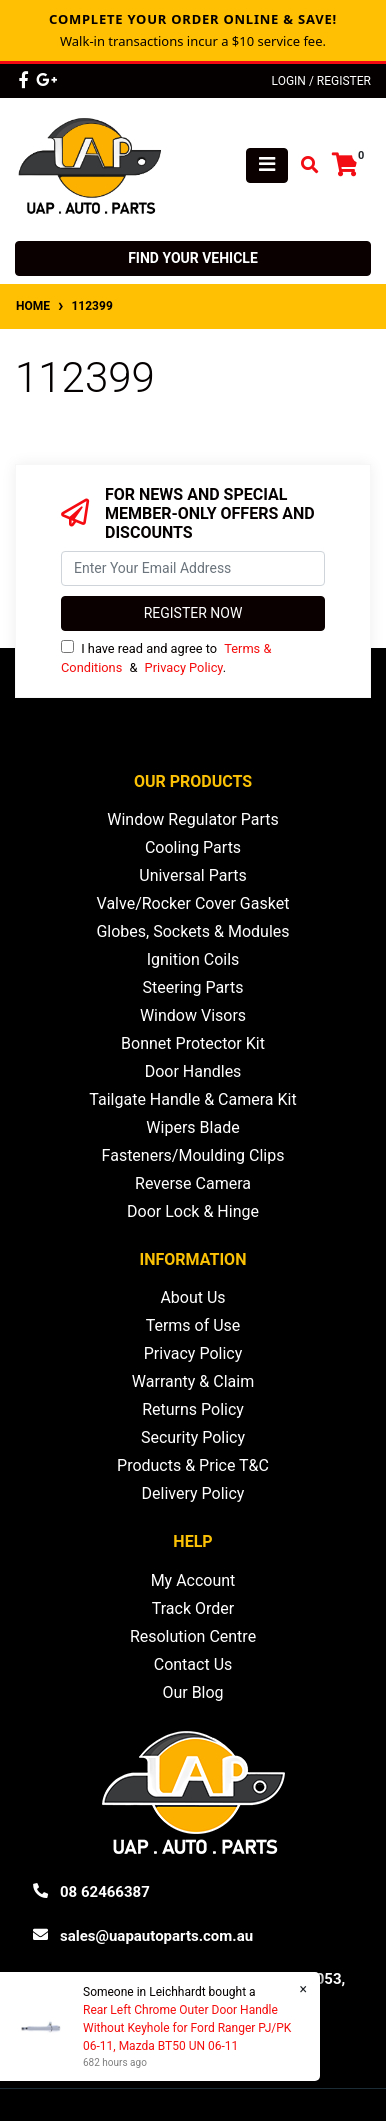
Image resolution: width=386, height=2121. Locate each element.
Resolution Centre (193, 1636)
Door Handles (193, 1071)
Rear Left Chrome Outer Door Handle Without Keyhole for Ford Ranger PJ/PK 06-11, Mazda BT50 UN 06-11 (186, 2028)
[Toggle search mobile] (303, 165)
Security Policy (193, 1437)
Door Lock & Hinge (193, 1211)
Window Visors (193, 1015)
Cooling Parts (193, 847)
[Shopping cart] (345, 165)
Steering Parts (193, 987)
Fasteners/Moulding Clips (193, 1155)
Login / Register (321, 81)
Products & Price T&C (193, 1465)
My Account (193, 1580)
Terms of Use (193, 1325)
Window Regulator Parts (192, 819)
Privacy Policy (184, 667)
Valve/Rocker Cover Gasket (193, 903)
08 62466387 (105, 1892)
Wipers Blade (192, 1127)
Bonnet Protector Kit (193, 1043)
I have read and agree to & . (166, 657)
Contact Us (193, 1664)
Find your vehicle (193, 258)
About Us (192, 1297)
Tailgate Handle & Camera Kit (192, 1099)
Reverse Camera (193, 1183)
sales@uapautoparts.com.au (156, 1936)
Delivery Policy (193, 1493)
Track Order (193, 1608)
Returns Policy (193, 1409)
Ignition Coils (193, 959)
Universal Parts (193, 875)
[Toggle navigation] (267, 165)
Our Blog (192, 1692)
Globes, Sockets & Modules (192, 931)
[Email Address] (193, 568)
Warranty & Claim (193, 1381)
